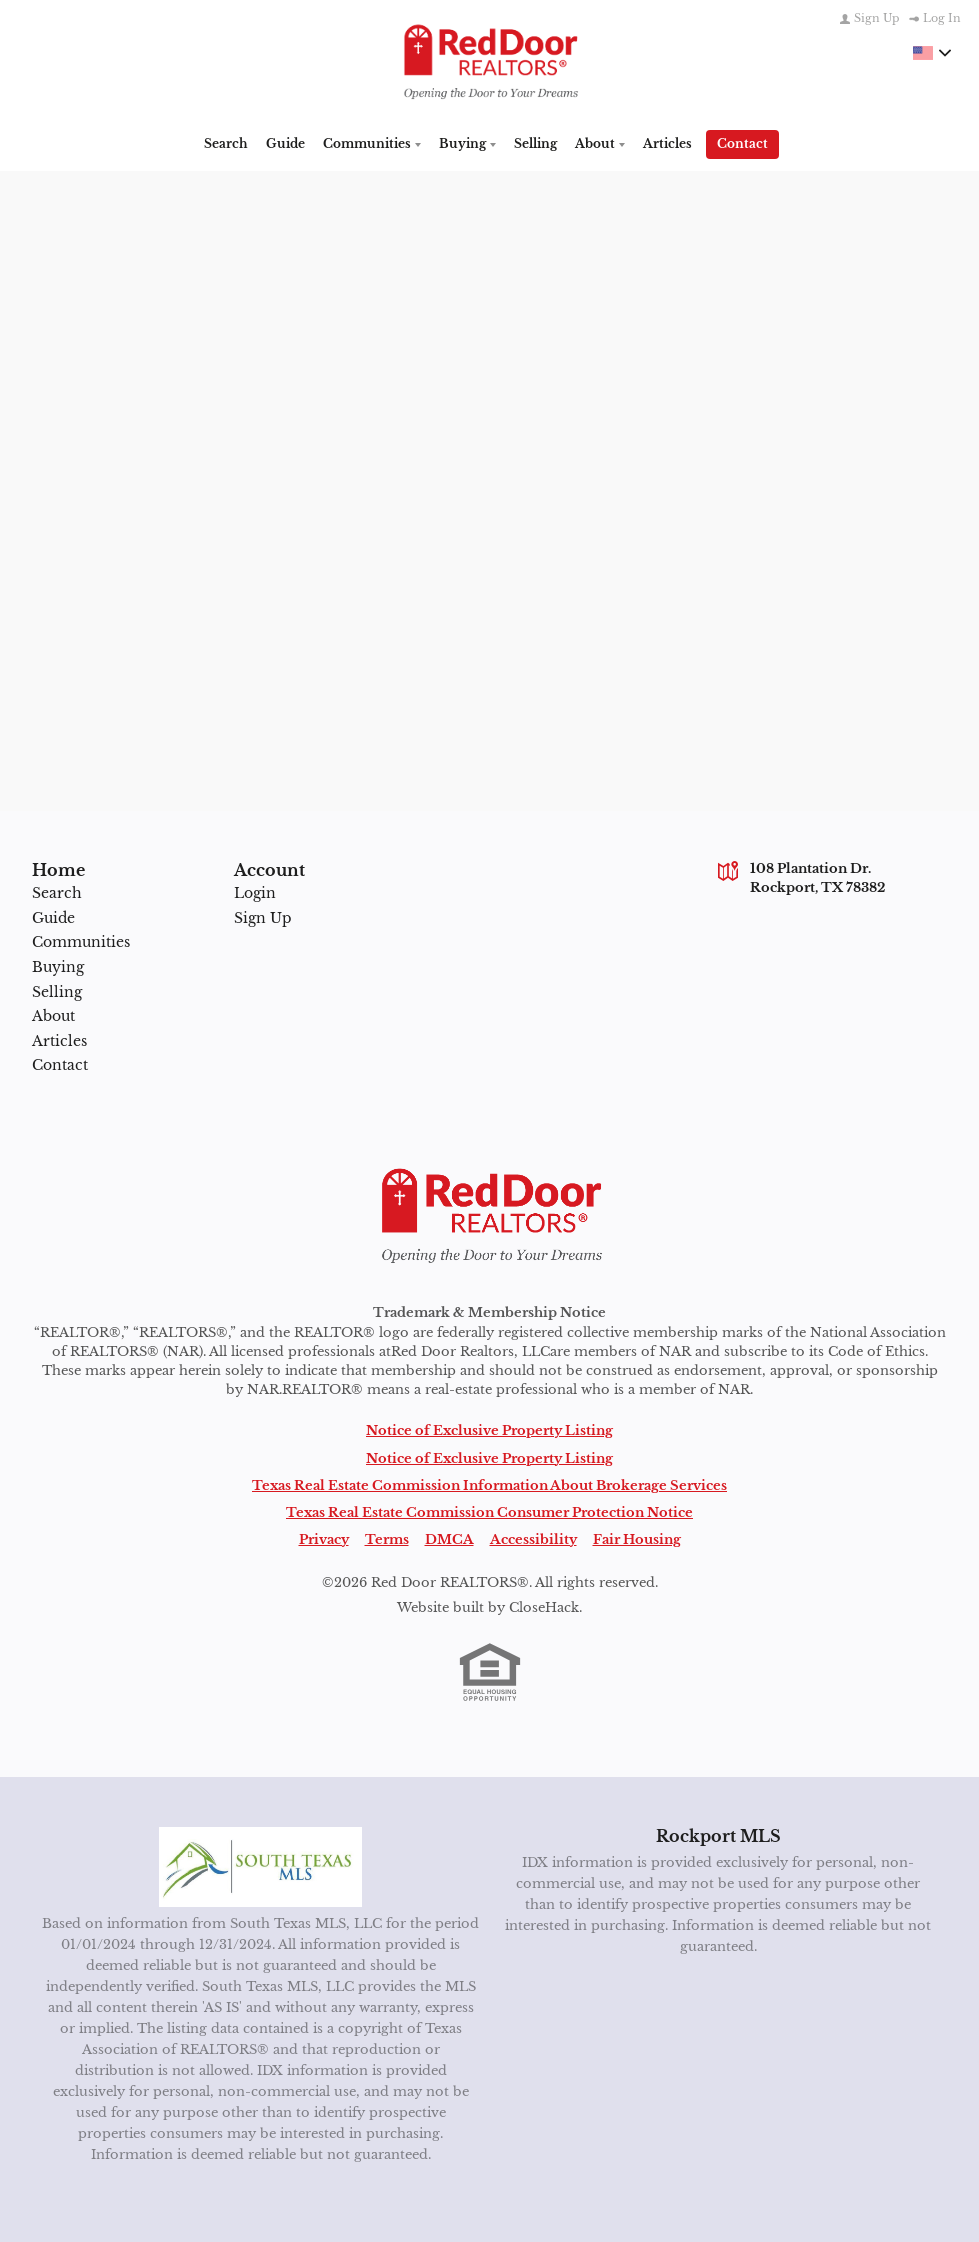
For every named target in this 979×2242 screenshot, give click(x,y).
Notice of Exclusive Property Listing (489, 1427)
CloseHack (544, 1604)
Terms (387, 1535)
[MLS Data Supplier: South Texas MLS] (260, 1864)
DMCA (449, 1535)
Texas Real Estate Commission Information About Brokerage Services (489, 1481)
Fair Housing (637, 1535)
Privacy (324, 1535)
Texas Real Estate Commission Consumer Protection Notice (489, 1508)
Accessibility (533, 1535)
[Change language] (932, 53)
